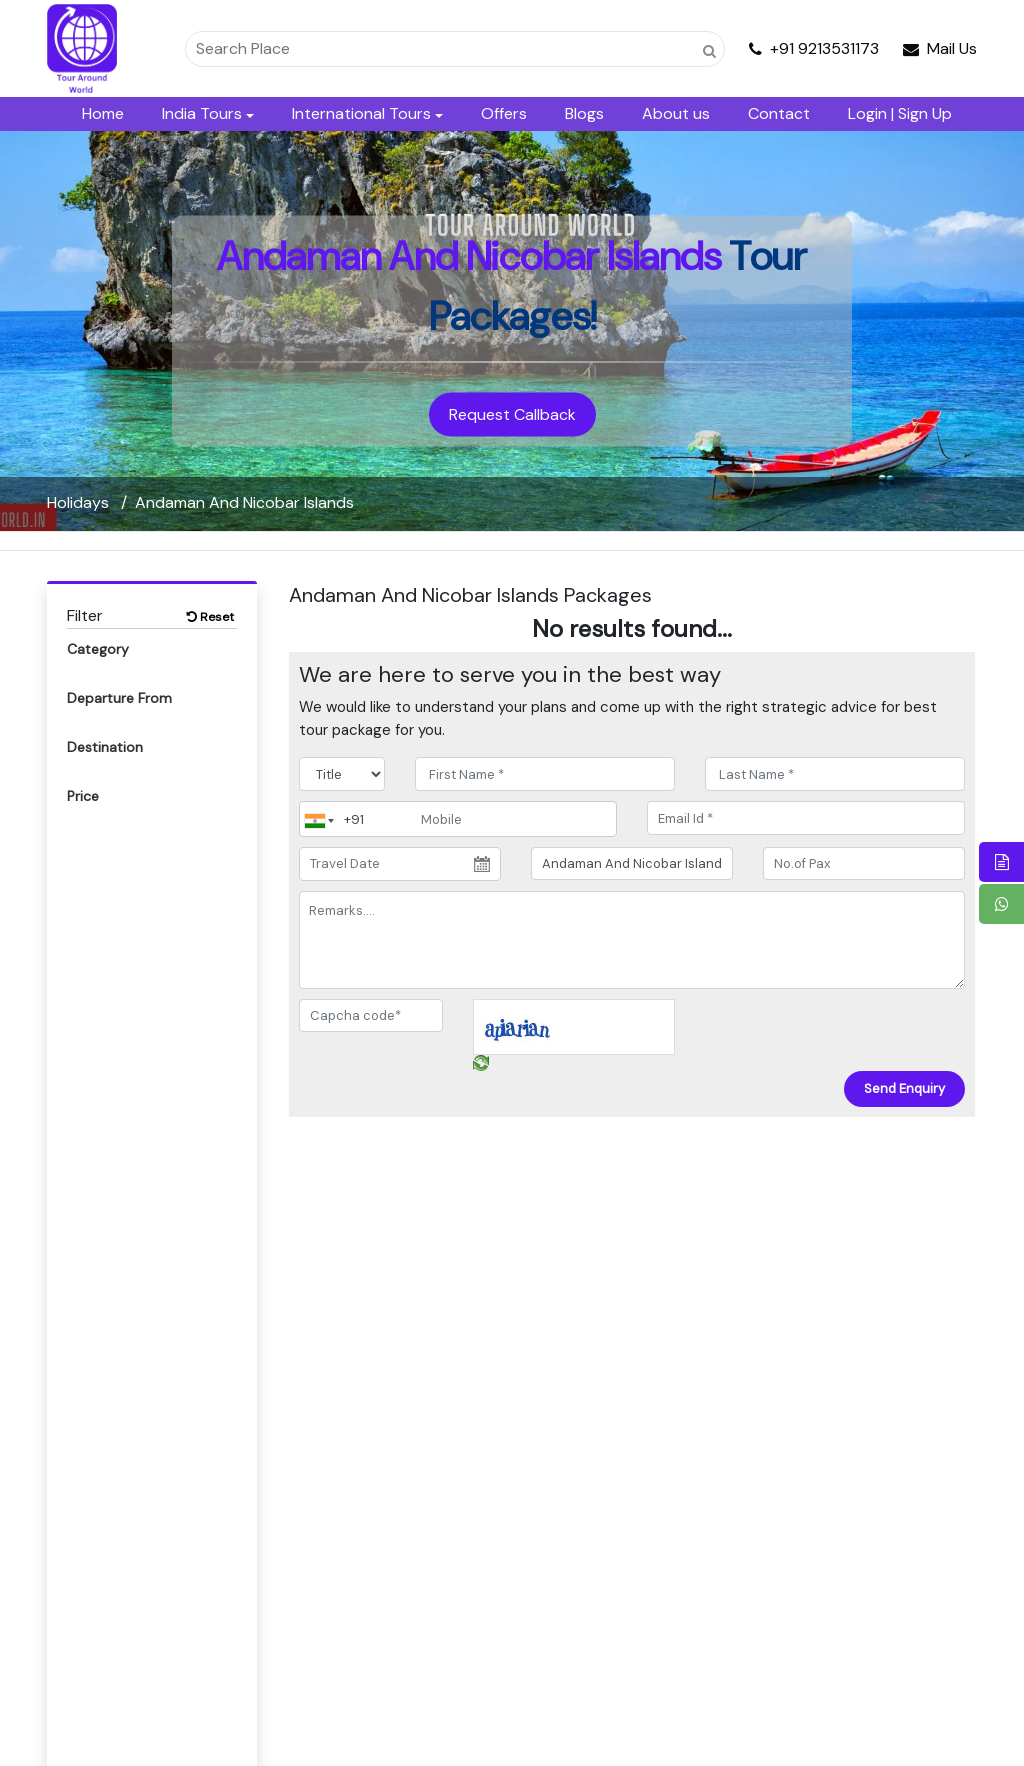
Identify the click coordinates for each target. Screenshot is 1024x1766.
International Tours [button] (361, 113)
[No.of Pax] (864, 864)
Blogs (584, 113)
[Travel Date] (400, 864)
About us (676, 113)
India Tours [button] (202, 113)
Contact (779, 113)
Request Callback (512, 414)
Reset (210, 617)
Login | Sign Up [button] (900, 113)
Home (103, 113)
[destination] (632, 864)
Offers (504, 113)
